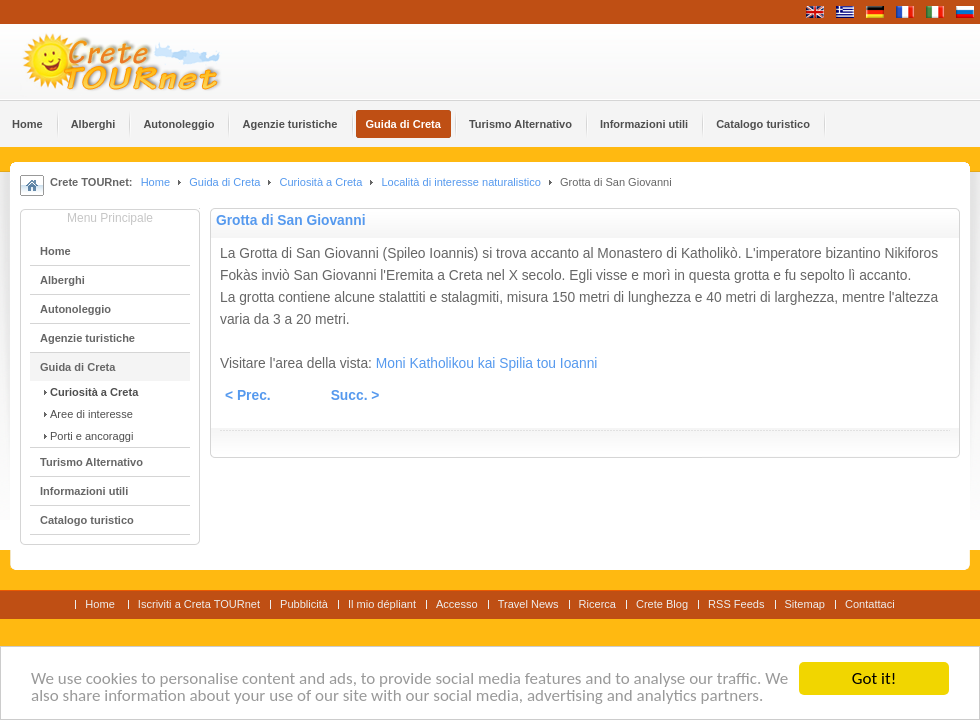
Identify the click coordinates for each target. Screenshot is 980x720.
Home (155, 182)
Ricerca (597, 604)
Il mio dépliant (382, 604)
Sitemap (805, 604)
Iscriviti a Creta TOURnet (199, 604)
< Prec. (248, 395)
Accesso (457, 604)
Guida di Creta (224, 182)
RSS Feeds (736, 604)
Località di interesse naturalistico (460, 182)
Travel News (528, 604)
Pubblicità (304, 604)
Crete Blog (662, 604)
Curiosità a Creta (321, 182)
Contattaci (870, 604)
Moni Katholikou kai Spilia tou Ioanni (487, 363)
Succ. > (355, 395)
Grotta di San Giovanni (290, 220)
